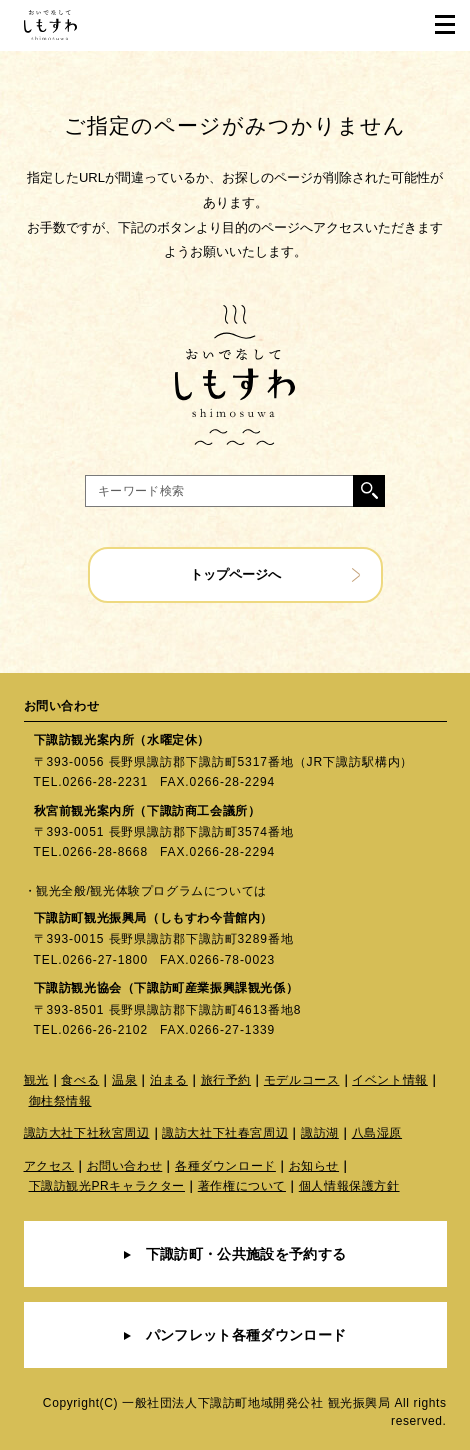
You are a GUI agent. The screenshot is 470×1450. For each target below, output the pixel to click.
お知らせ (314, 1166)
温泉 (124, 1080)
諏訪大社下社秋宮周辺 (87, 1133)
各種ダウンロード (225, 1166)
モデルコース (302, 1080)
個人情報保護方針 (349, 1186)
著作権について (242, 1186)
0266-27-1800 (105, 960)
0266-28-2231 (105, 782)
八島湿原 (377, 1133)
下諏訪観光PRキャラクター (107, 1186)
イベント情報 (390, 1080)
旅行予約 (226, 1080)
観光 (36, 1080)
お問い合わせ (125, 1166)
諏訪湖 (320, 1133)
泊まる (169, 1080)
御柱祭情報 (60, 1101)
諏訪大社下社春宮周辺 (225, 1133)
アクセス (49, 1166)
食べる (80, 1080)
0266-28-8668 (105, 852)
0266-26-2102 (105, 1030)
